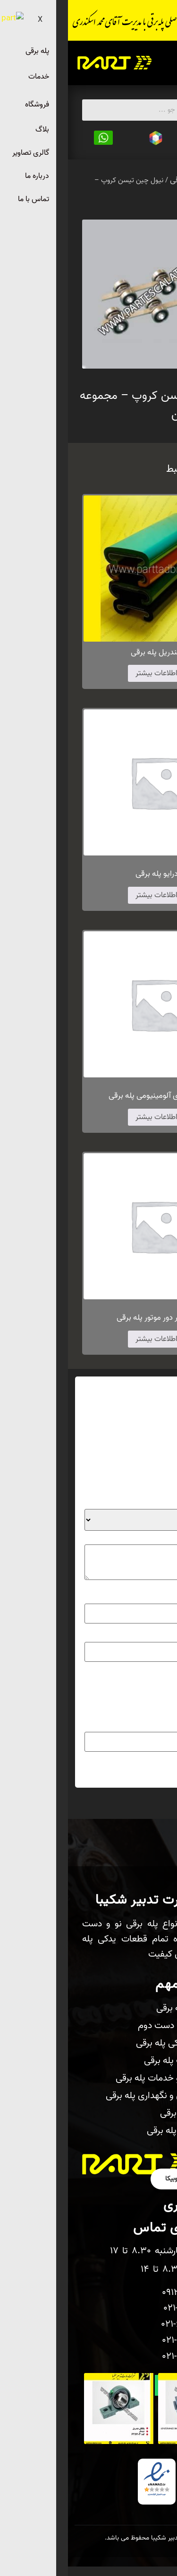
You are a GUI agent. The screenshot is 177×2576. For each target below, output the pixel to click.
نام (153, 1596)
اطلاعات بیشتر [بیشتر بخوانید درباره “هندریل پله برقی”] (88, 673)
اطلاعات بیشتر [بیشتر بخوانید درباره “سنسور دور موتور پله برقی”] (88, 1339)
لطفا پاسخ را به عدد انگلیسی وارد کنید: (103, 1706)
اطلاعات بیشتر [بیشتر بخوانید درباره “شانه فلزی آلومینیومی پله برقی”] (88, 1117)
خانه (165, 180)
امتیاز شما (143, 1502)
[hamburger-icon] (157, 63)
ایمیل (149, 1634)
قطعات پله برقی (127, 180)
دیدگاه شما (142, 1537)
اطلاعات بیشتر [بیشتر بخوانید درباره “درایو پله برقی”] (88, 895)
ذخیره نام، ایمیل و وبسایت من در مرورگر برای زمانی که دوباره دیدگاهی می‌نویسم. (88, 1687)
